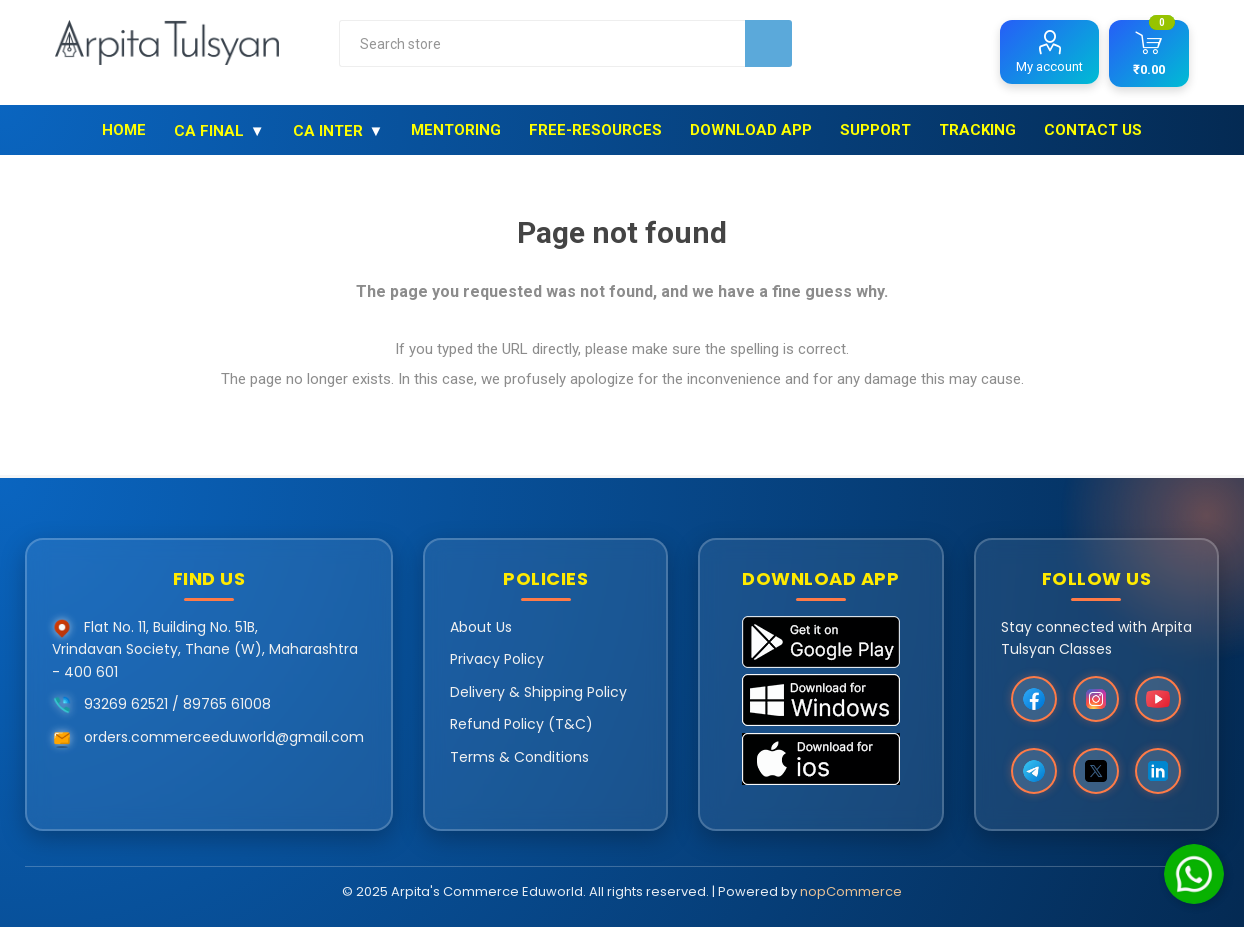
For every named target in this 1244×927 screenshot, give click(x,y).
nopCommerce (851, 891)
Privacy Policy (497, 659)
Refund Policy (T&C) (521, 724)
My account (1049, 66)
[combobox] (542, 43)
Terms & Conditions (519, 757)
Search (768, 43)
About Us (481, 627)
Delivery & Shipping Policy (538, 692)
